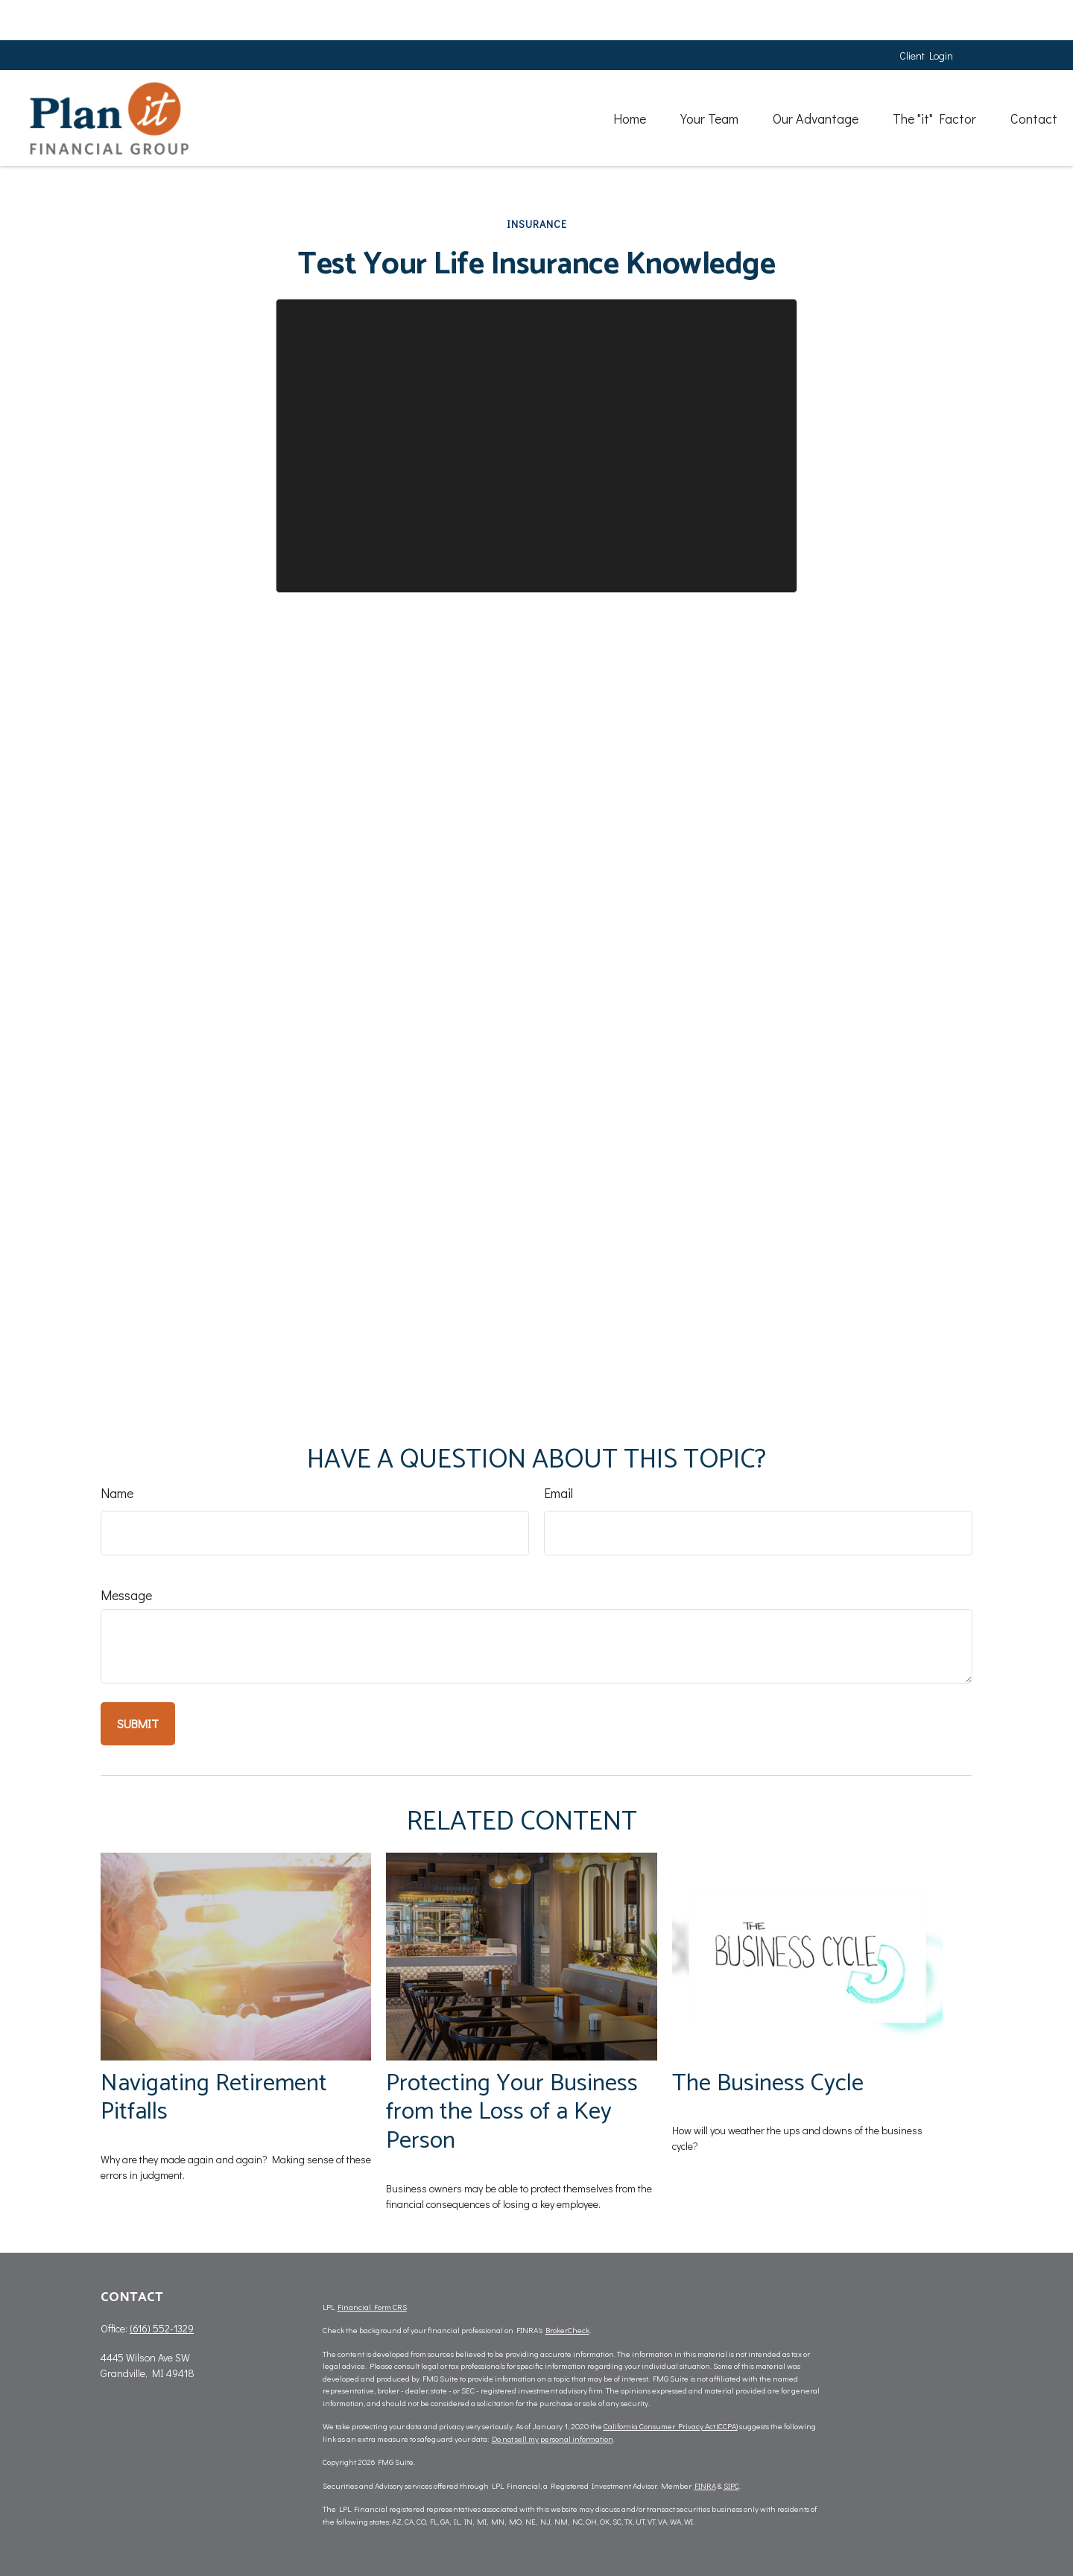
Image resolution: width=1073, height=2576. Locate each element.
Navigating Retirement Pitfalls (214, 2097)
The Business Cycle (768, 2083)
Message (126, 1595)
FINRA (705, 2485)
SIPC (731, 2485)
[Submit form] (138, 1723)
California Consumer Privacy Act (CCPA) (671, 2425)
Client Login (926, 15)
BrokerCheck (567, 2329)
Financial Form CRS (372, 2306)
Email (558, 1493)
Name (117, 1493)
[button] (538, 77)
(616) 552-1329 (162, 2328)
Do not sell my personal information (552, 2438)
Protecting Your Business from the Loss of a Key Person (512, 2112)
